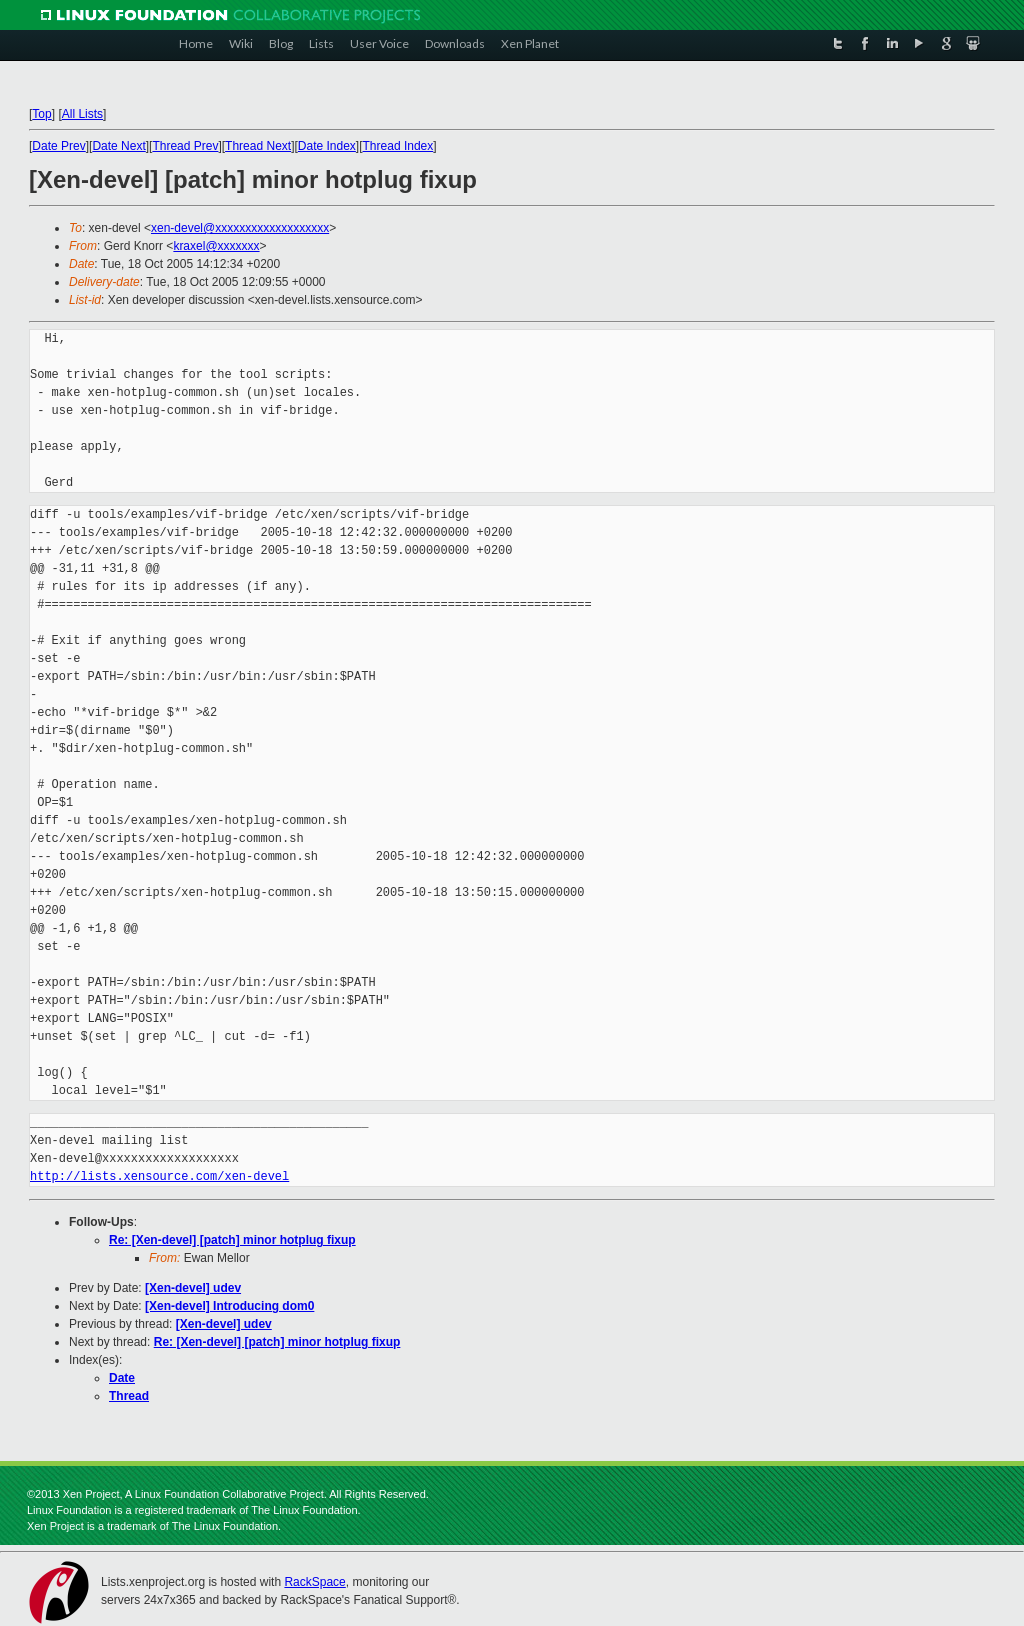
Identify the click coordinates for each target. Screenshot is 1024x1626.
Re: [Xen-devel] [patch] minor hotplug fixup (232, 1240)
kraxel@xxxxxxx (216, 246)
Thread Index (398, 146)
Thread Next (258, 146)
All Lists (82, 114)
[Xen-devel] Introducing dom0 (229, 1306)
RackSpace (314, 1582)
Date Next (118, 146)
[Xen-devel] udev (193, 1288)
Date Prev (58, 146)
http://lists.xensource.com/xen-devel (159, 1176)
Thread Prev (185, 146)
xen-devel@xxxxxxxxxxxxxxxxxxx (240, 228)
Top (41, 114)
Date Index (327, 146)
